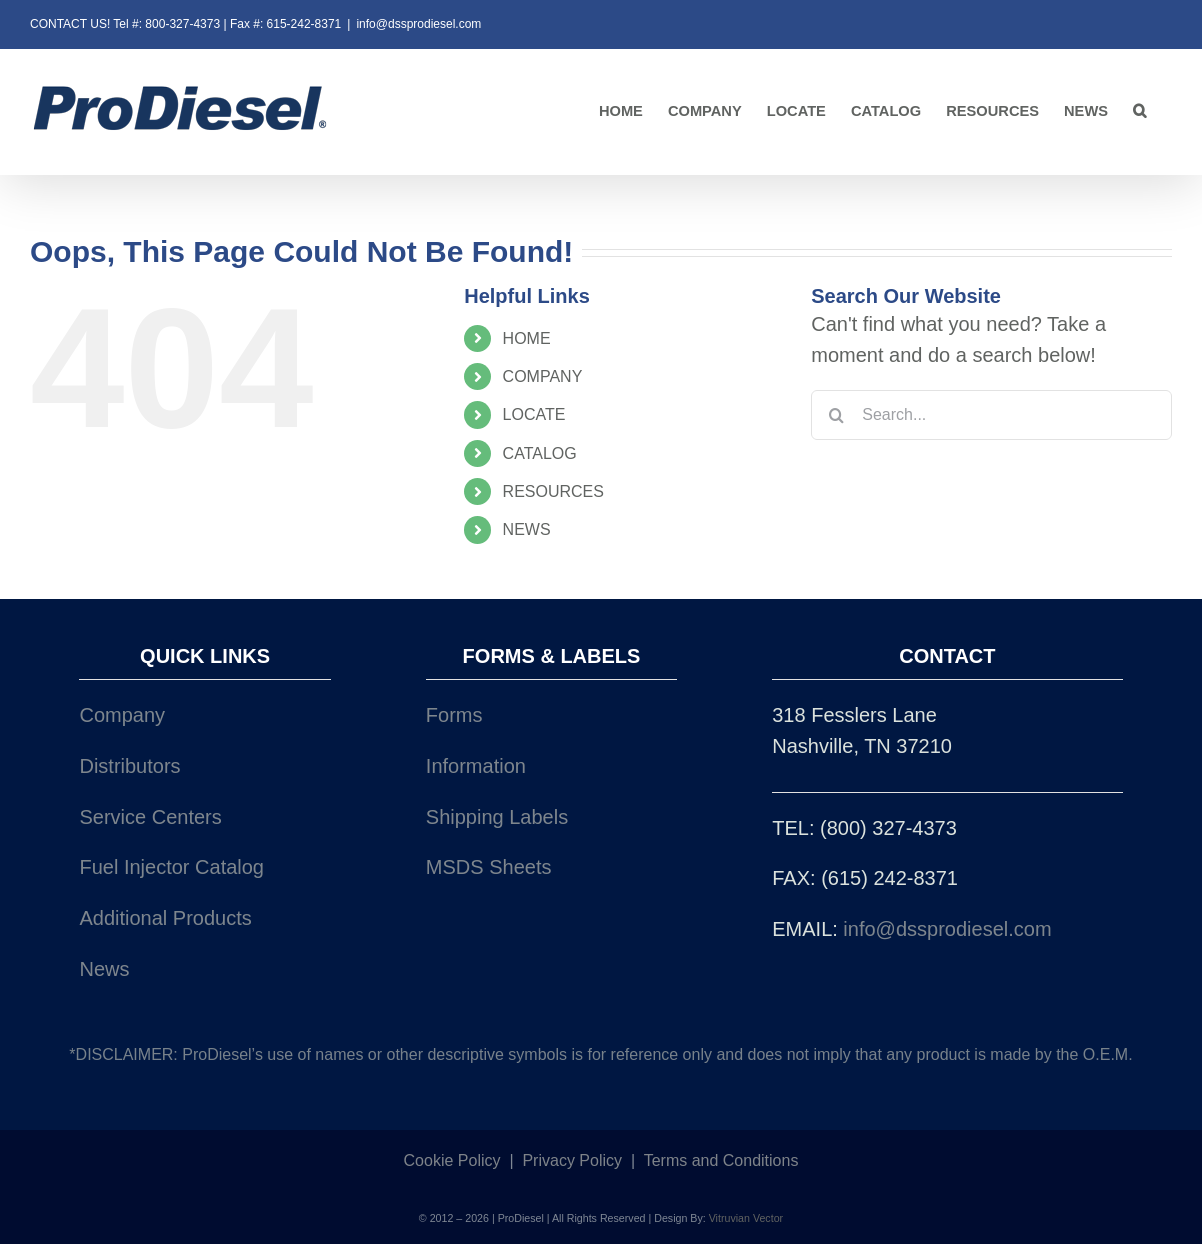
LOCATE (534, 414)
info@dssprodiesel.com (418, 24)
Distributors (129, 766)
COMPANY (543, 376)
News (104, 969)
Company (122, 715)
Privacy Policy (572, 1160)
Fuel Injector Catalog (171, 867)
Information (476, 766)
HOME (527, 338)
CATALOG (540, 453)
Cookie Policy (452, 1160)
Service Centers (150, 817)
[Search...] (991, 415)
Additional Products (165, 918)
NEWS (527, 529)
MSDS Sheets (489, 867)
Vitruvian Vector (746, 1218)
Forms (454, 715)
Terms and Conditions (721, 1160)
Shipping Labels (497, 817)
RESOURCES (553, 491)
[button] (1140, 111)
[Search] (836, 415)
